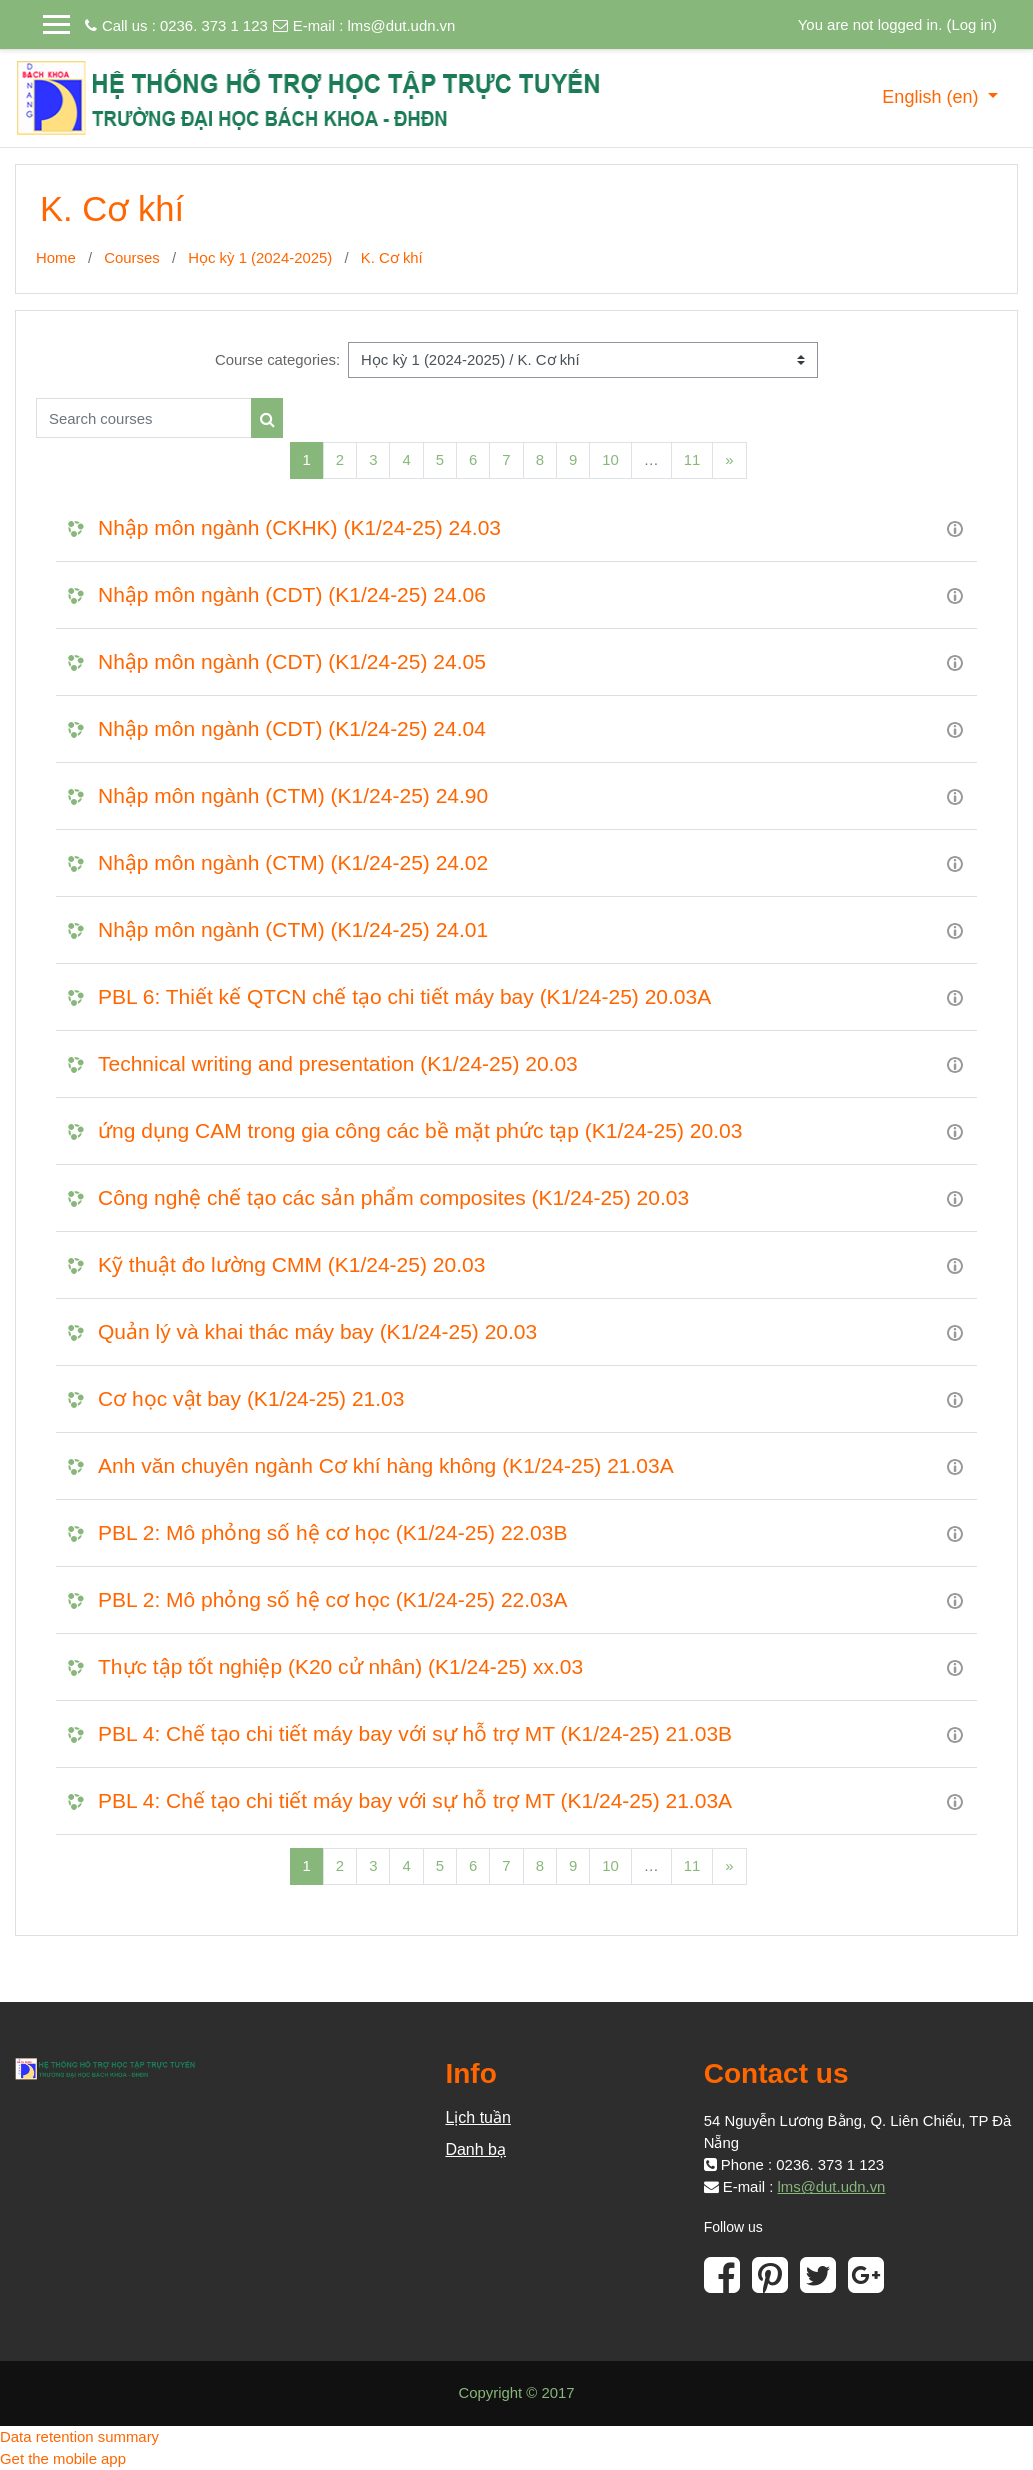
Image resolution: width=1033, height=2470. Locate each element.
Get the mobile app (63, 2458)
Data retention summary (79, 2436)
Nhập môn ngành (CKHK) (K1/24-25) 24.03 (299, 527)
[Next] (729, 460)
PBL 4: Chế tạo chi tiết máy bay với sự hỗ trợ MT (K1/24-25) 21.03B (415, 1733)
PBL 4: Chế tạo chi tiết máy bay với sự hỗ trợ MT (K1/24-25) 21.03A (415, 1800)
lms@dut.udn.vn (401, 25)
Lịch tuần (477, 2117)
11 (692, 459)
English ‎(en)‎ (932, 97)
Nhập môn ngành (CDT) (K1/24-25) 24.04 (292, 728)
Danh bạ (475, 2149)
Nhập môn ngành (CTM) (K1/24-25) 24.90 (293, 795)
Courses (132, 257)
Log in (971, 24)
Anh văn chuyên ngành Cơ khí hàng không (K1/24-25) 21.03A (386, 1465)
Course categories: (277, 359)
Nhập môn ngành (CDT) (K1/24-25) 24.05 (292, 661)
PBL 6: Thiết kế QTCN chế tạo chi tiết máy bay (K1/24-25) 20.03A (404, 996)
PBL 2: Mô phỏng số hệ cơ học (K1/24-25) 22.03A (332, 1599)
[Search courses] (144, 418)
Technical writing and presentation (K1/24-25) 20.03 (338, 1063)
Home (56, 257)
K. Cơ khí (392, 257)
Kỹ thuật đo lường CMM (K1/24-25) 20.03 (291, 1264)
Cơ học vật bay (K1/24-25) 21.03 (251, 1398)
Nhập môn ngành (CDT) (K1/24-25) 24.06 (292, 594)
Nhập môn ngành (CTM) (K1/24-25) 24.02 (293, 862)
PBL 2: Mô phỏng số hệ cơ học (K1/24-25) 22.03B (332, 1532)
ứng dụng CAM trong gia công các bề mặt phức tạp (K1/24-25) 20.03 (420, 1130)
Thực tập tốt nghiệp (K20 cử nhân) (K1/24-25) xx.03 (340, 1666)
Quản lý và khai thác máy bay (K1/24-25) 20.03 (317, 1331)
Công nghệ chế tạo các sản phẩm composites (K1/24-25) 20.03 (393, 1197)
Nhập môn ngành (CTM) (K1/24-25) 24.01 (293, 929)
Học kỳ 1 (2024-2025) (260, 257)
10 (610, 459)
